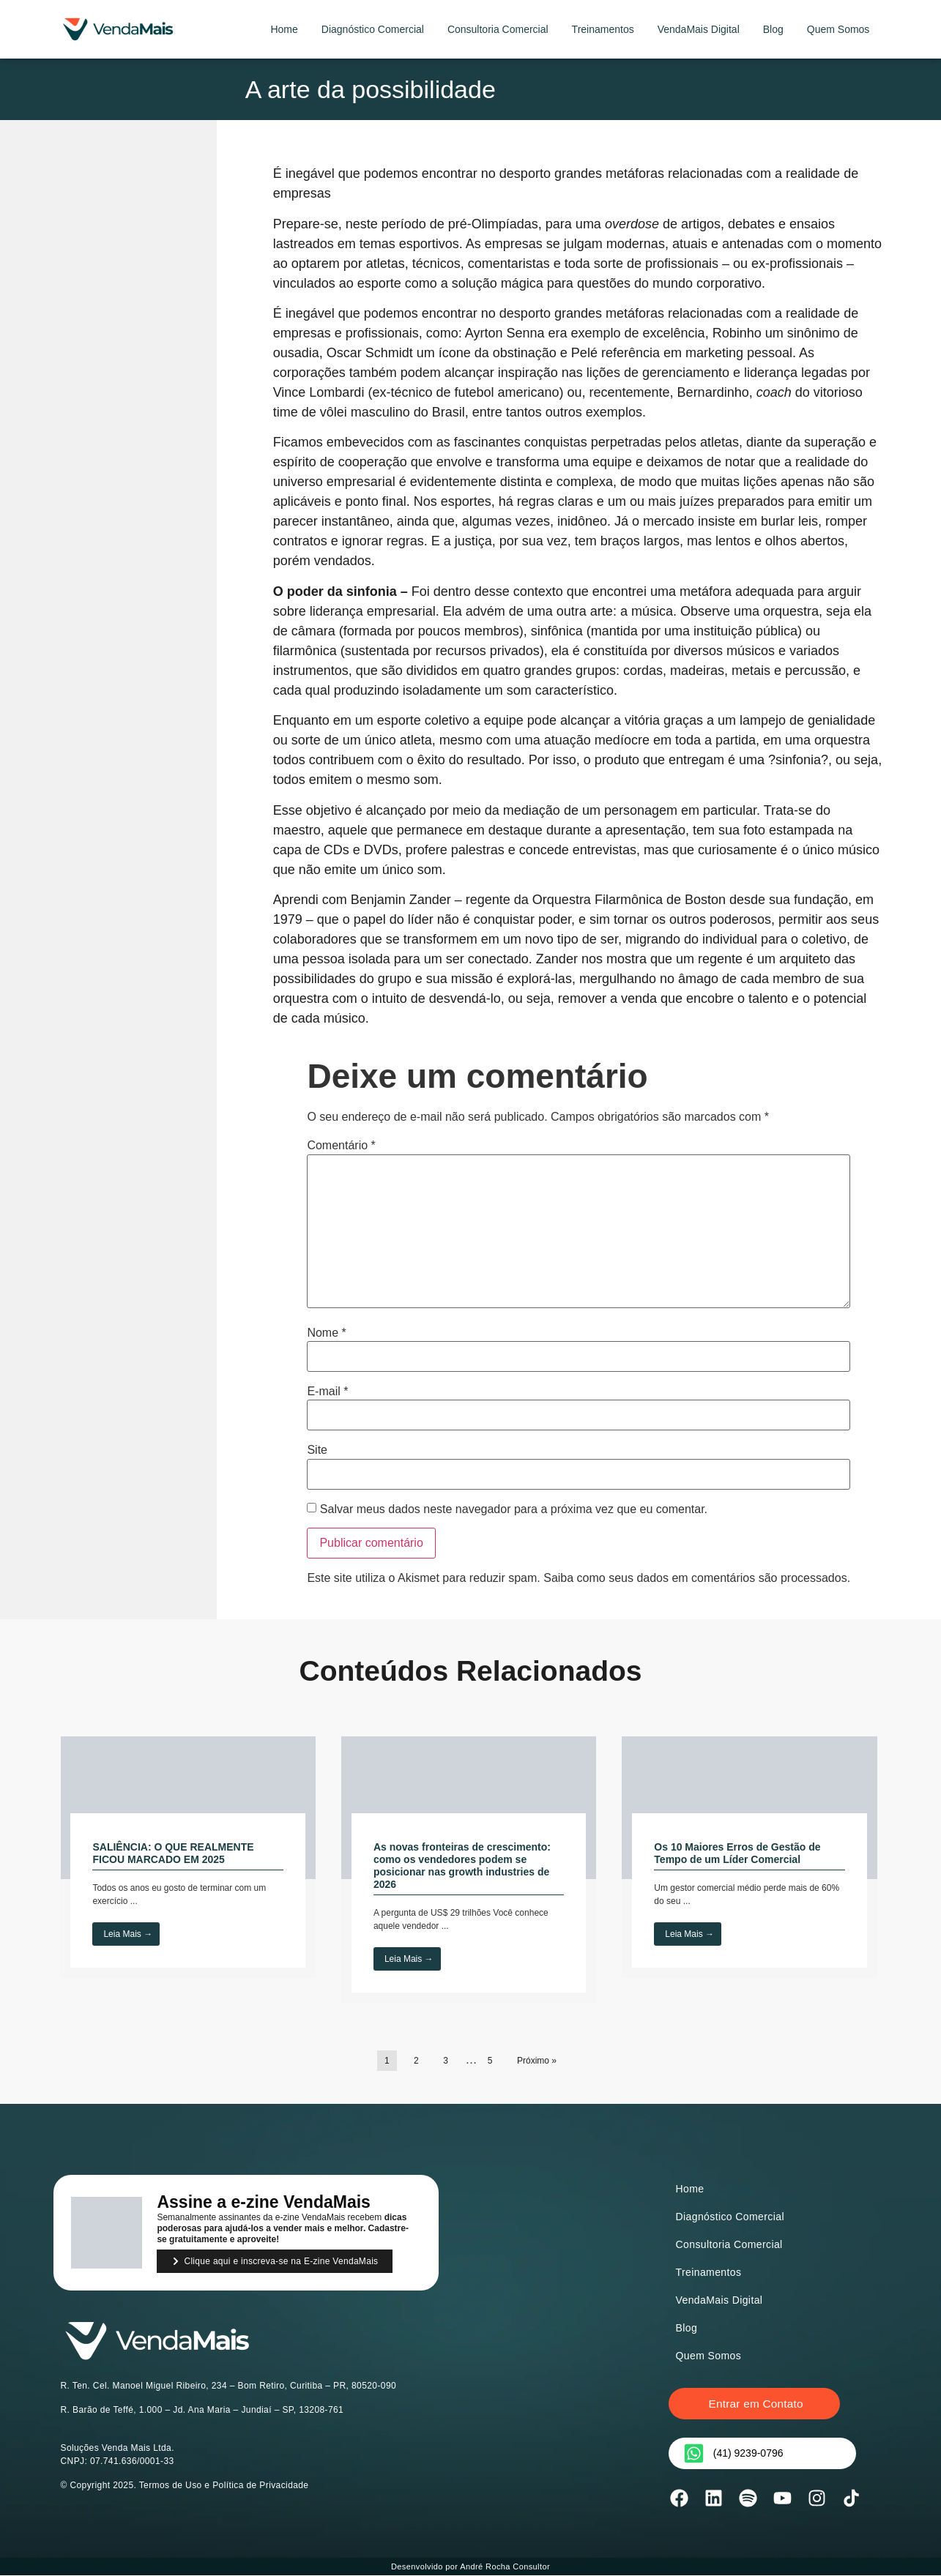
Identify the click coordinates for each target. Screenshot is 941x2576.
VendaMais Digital (699, 29)
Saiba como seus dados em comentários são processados (695, 1578)
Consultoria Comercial (497, 29)
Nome (326, 1333)
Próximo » (537, 2061)
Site (317, 1450)
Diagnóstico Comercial (372, 29)
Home (283, 29)
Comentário (341, 1145)
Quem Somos (838, 29)
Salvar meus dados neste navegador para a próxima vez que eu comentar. (513, 1509)
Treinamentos (603, 29)
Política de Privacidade (260, 2485)
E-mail (327, 1391)
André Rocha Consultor (505, 2567)
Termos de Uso (170, 2485)
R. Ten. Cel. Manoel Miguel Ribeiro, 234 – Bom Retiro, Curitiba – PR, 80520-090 (229, 2386)
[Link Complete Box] (188, 1857)
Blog (773, 29)
